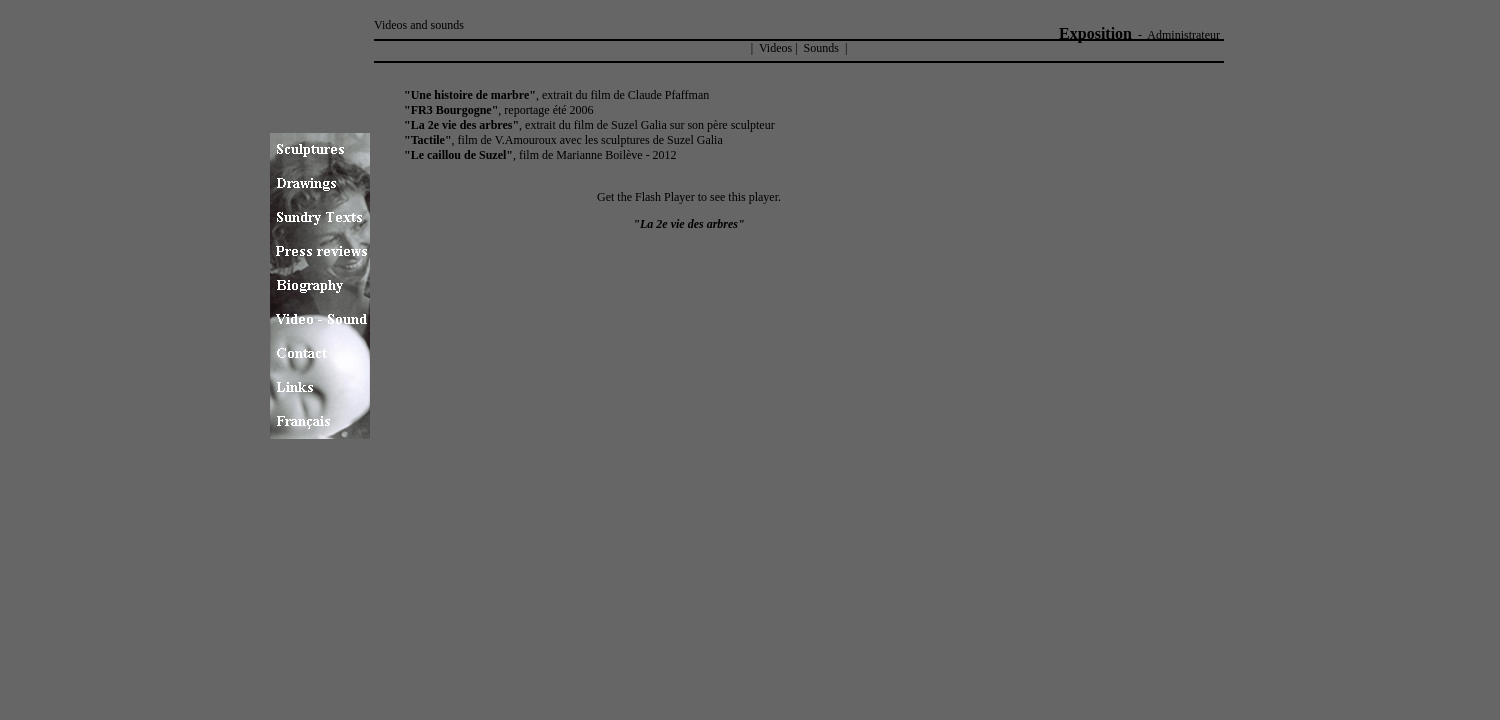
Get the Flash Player (646, 197)
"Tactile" (428, 140)
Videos (774, 48)
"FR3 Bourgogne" (451, 110)
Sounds (821, 48)
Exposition (1095, 33)
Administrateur (1183, 35)
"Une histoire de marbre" (470, 95)
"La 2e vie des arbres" (461, 125)
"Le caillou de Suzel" (458, 155)
